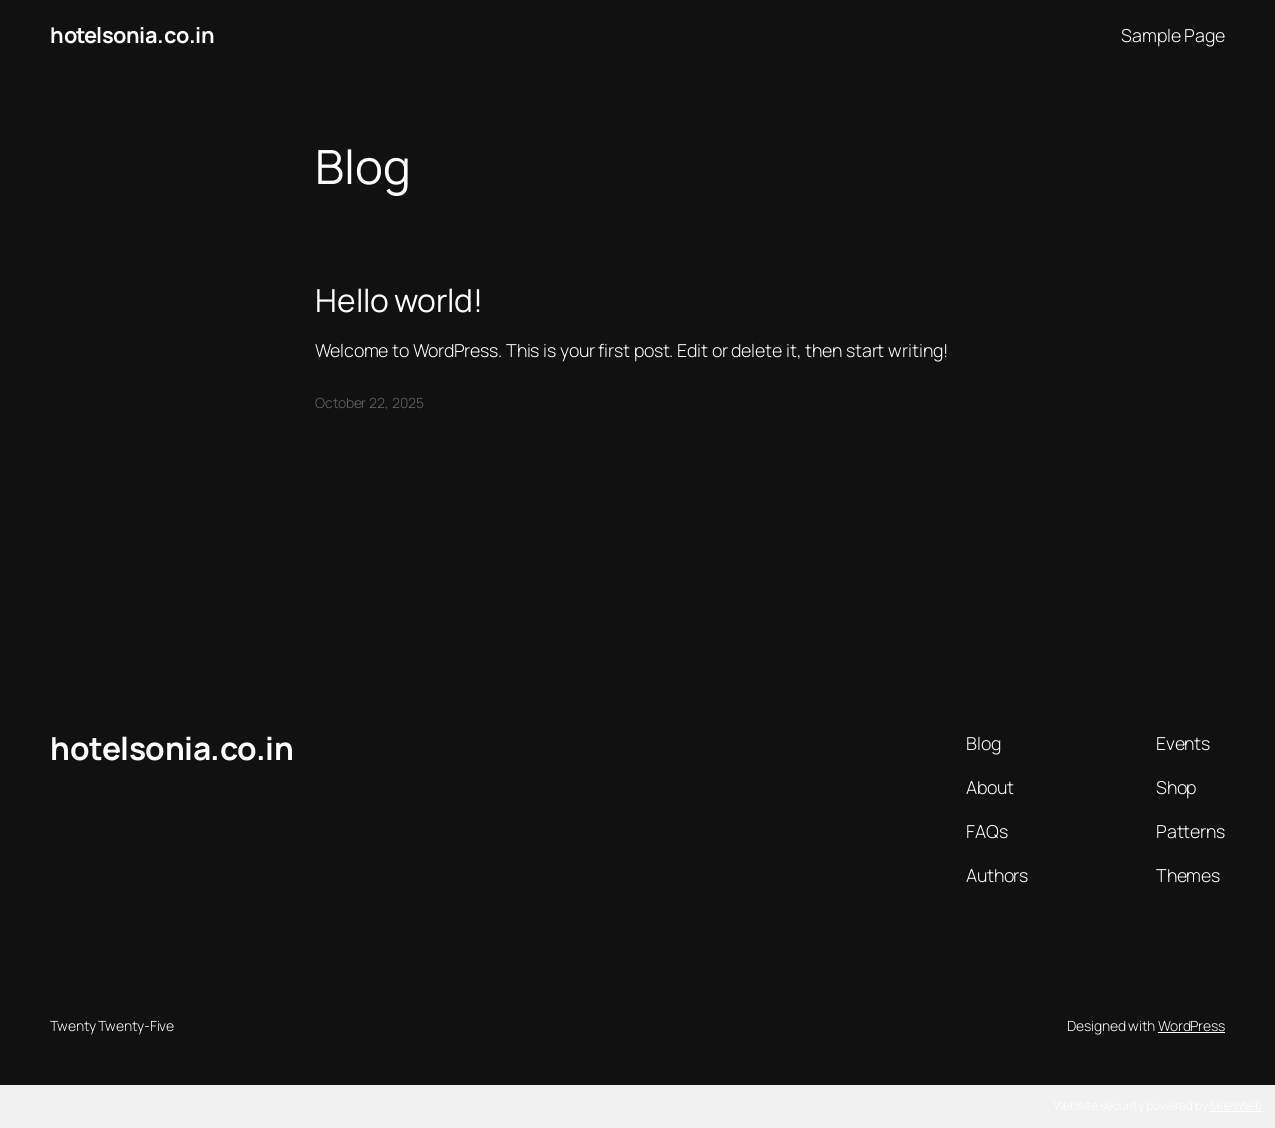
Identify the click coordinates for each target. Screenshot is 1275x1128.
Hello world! (399, 301)
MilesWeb (1236, 1105)
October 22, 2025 (369, 402)
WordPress (1191, 1025)
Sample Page (1173, 35)
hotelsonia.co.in (132, 35)
